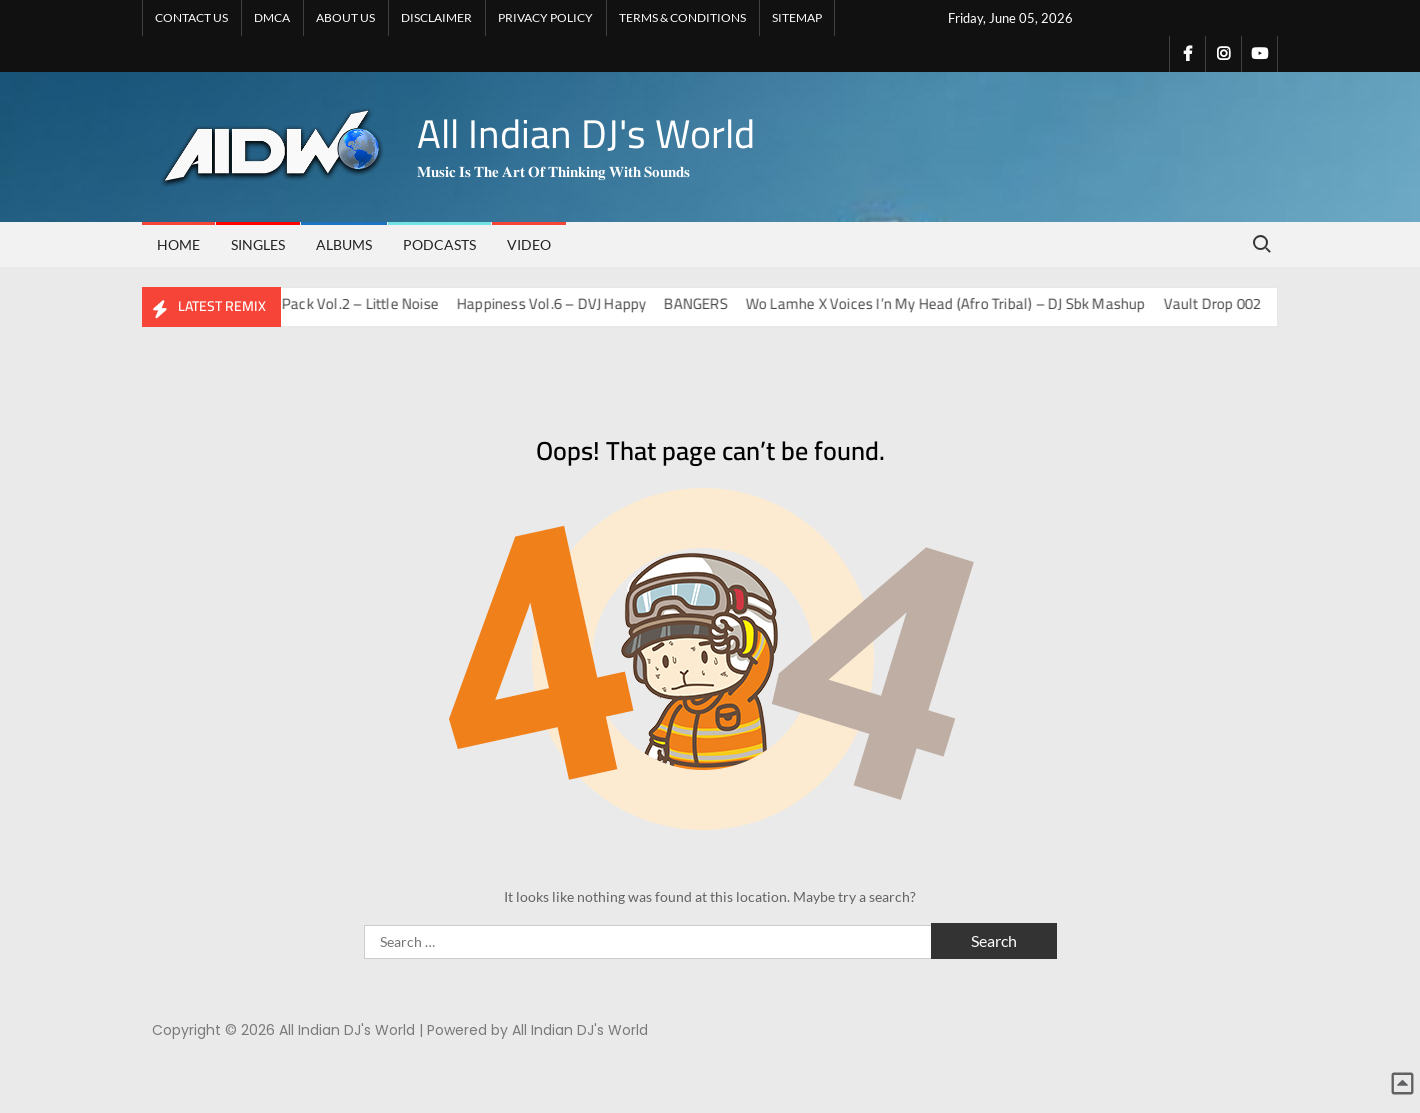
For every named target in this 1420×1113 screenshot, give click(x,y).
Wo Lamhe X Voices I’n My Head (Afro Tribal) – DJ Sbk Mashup (957, 303)
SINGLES (258, 244)
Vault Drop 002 (1224, 303)
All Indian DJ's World (586, 133)
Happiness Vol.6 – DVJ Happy (563, 303)
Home (178, 244)
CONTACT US (191, 17)
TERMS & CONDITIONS (682, 17)
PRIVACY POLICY (545, 17)
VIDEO (529, 244)
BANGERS (707, 303)
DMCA (272, 17)
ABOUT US (345, 17)
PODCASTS (439, 244)
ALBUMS (344, 244)
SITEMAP (797, 17)
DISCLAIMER (436, 17)
